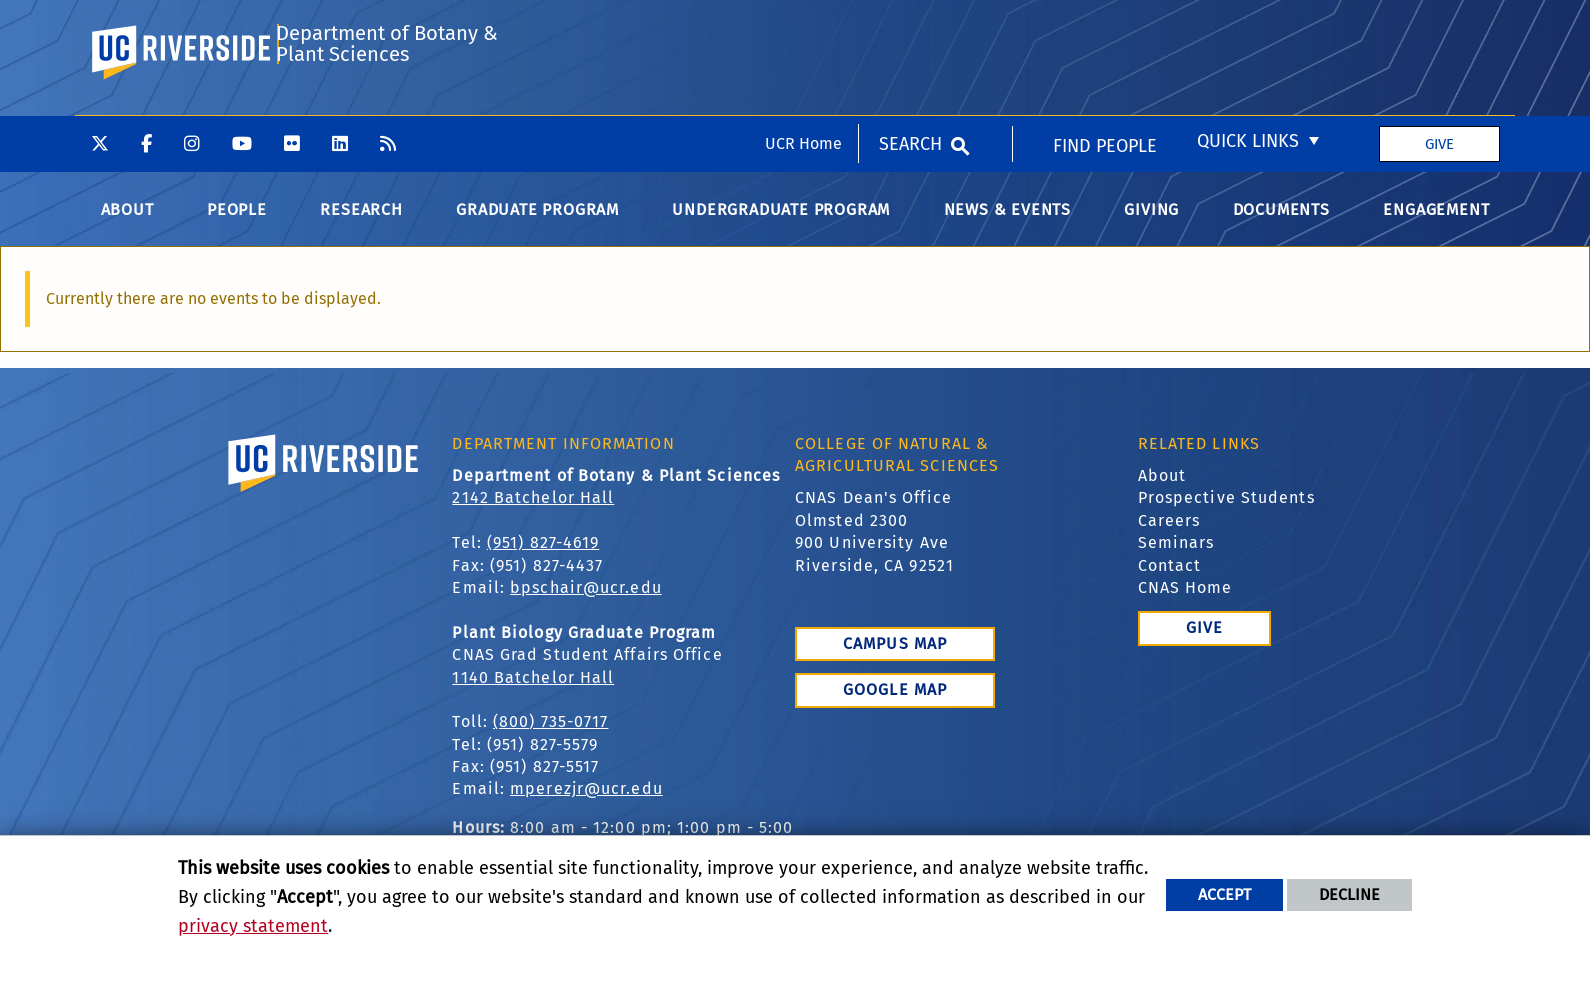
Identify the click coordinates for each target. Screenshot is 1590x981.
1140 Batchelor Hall (533, 693)
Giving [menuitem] (1151, 225)
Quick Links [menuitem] (1248, 26)
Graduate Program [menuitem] (537, 225)
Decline (1349, 894)
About (1162, 491)
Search (910, 28)
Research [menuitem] (361, 225)
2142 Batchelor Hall (533, 514)
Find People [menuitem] (1105, 31)
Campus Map (895, 659)
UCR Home (803, 27)
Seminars (1176, 559)
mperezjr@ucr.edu (586, 805)
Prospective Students (1226, 514)
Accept (1224, 894)
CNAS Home (1185, 603)
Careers (1169, 536)
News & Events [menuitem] (1007, 225)
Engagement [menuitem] (1436, 225)
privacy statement (253, 926)
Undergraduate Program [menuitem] (781, 225)
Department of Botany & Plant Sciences (386, 112)
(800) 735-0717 (550, 738)
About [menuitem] (127, 225)
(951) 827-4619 (543, 559)
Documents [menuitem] (1281, 225)
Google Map (895, 706)
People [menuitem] (237, 225)
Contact (1170, 581)
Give (1439, 28)
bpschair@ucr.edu (586, 603)
